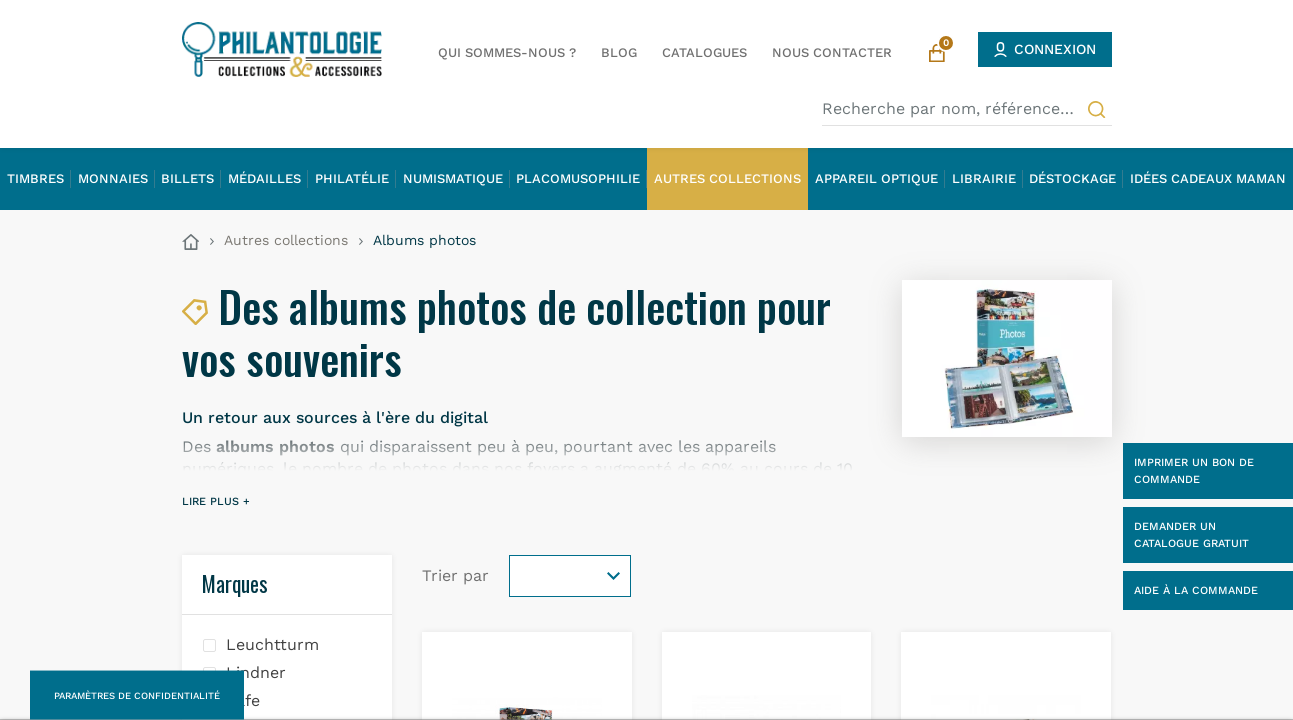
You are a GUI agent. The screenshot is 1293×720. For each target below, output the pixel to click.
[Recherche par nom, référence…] (967, 109)
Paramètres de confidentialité (137, 695)
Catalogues (704, 52)
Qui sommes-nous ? (507, 52)
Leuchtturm (272, 644)
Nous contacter (832, 52)
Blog (619, 52)
